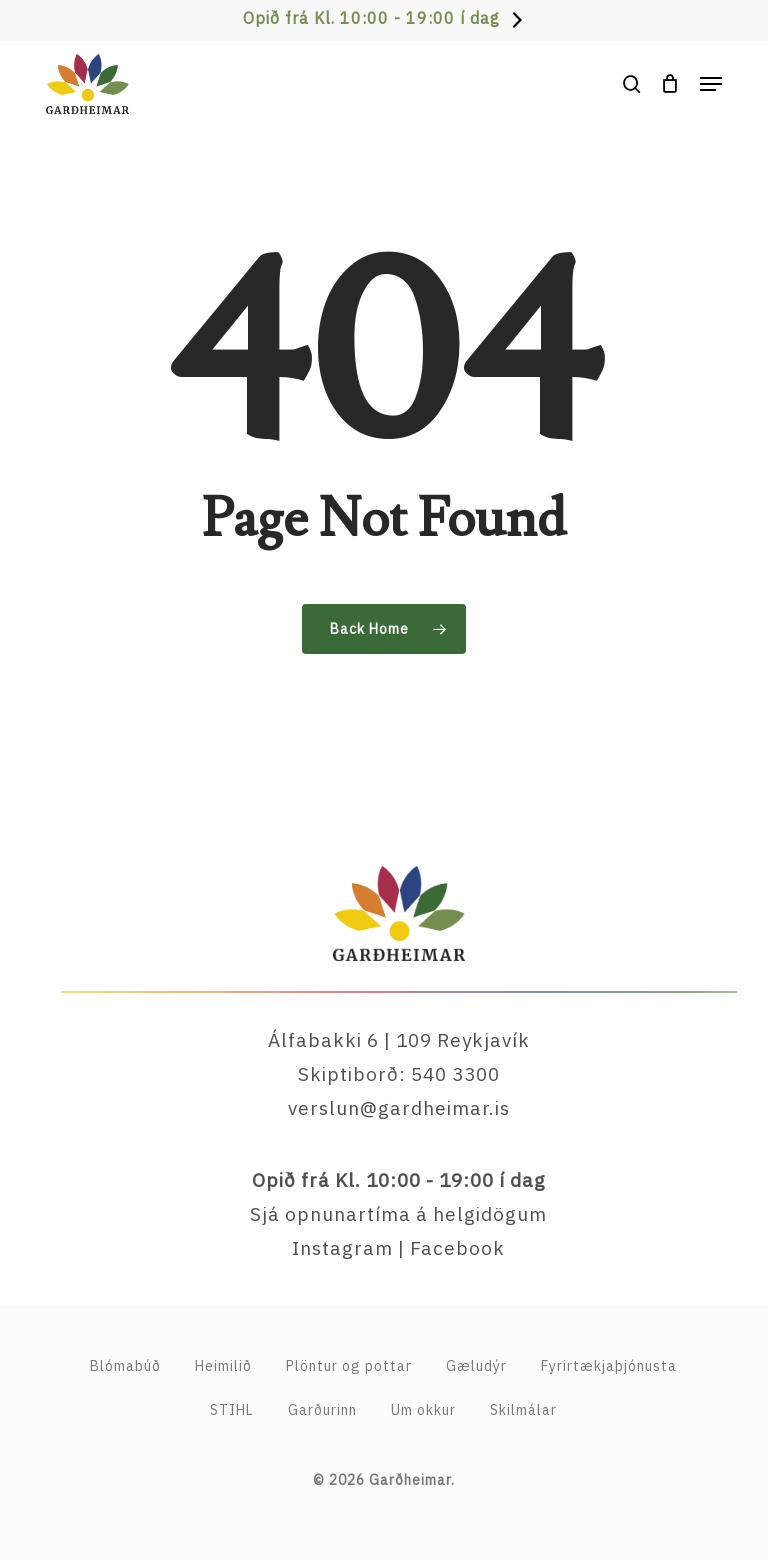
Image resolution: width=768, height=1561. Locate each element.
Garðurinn (322, 1410)
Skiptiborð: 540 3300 (399, 1074)
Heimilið (223, 1366)
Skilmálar (523, 1410)
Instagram (342, 1248)
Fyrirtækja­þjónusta (609, 1366)
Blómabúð (125, 1366)
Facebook (457, 1248)
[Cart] (670, 84)
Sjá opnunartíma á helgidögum (398, 1214)
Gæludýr (476, 1366)
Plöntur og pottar (349, 1366)
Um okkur (423, 1410)
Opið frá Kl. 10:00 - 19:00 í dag (371, 18)
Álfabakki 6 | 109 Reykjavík (399, 1040)
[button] (711, 84)
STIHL (232, 1410)
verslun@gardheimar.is (399, 1108)
